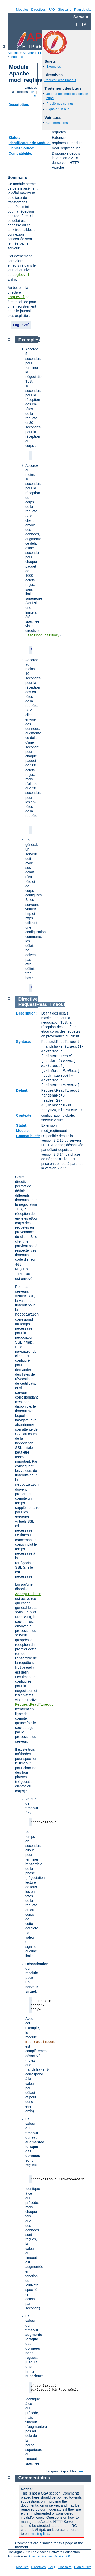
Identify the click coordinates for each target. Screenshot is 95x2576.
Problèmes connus (60, 103)
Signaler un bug (57, 109)
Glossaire (65, 9)
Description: (19, 105)
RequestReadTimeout (60, 80)
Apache (13, 53)
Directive (28, 999)
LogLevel (20, 275)
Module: (23, 1131)
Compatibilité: (20, 153)
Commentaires (57, 123)
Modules (22, 9)
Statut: (14, 137)
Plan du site (82, 9)
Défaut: (22, 1090)
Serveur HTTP (33, 53)
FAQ (51, 9)
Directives (38, 9)
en (32, 92)
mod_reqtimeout (40, 2042)
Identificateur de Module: (30, 143)
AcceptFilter (28, 1594)
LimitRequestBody (42, 635)
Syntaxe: (23, 1041)
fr (35, 96)
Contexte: (24, 1115)
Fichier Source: (21, 148)
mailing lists (40, 2534)
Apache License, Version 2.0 (49, 2556)
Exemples (53, 66)
